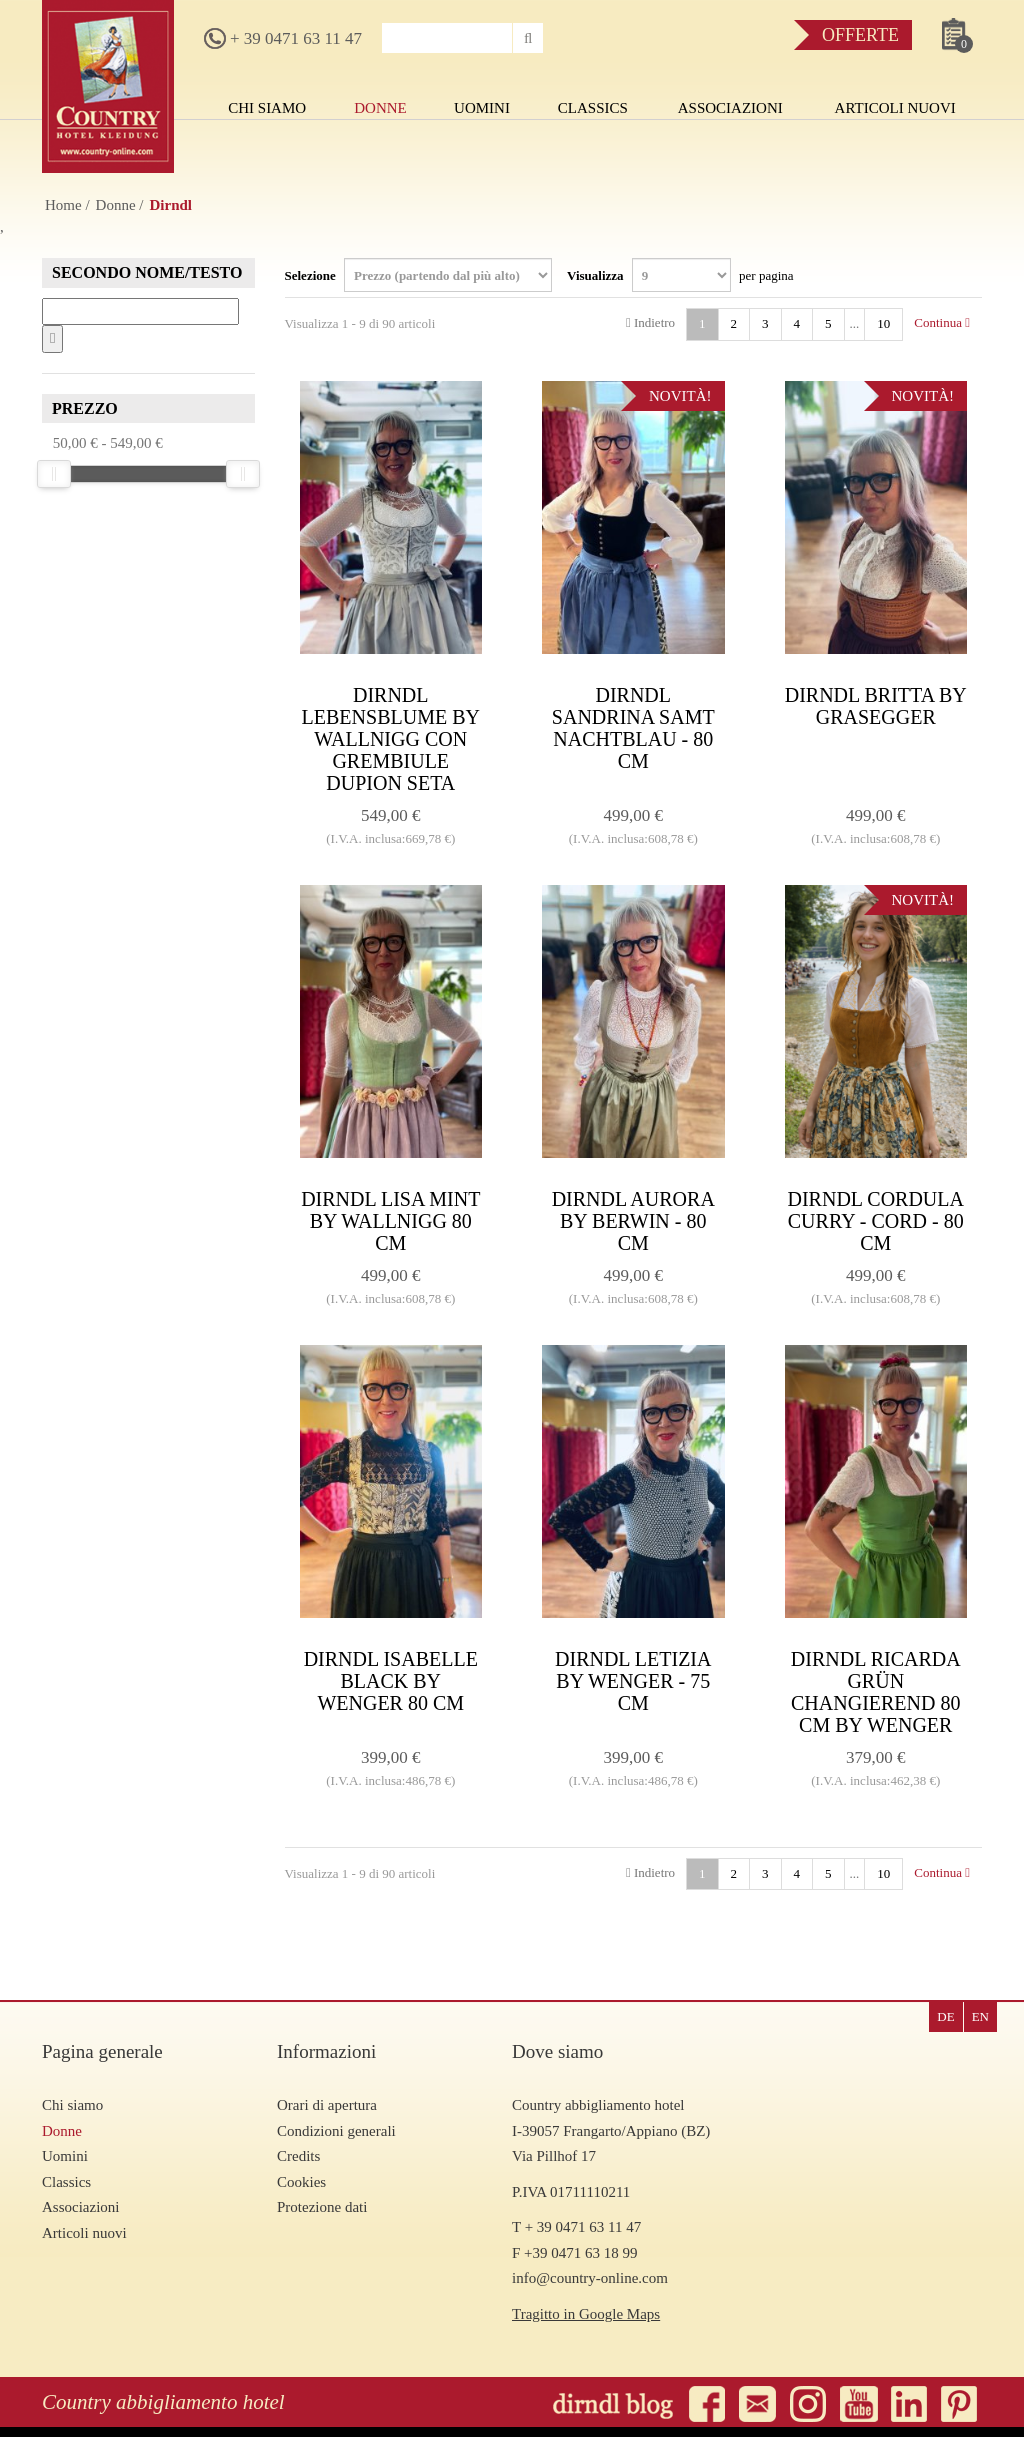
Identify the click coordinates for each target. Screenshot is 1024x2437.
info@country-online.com (590, 2278)
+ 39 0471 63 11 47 (283, 38)
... (855, 323)
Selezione (419, 275)
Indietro (650, 322)
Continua (942, 322)
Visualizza (680, 275)
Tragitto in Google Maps (586, 2314)
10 (883, 323)
